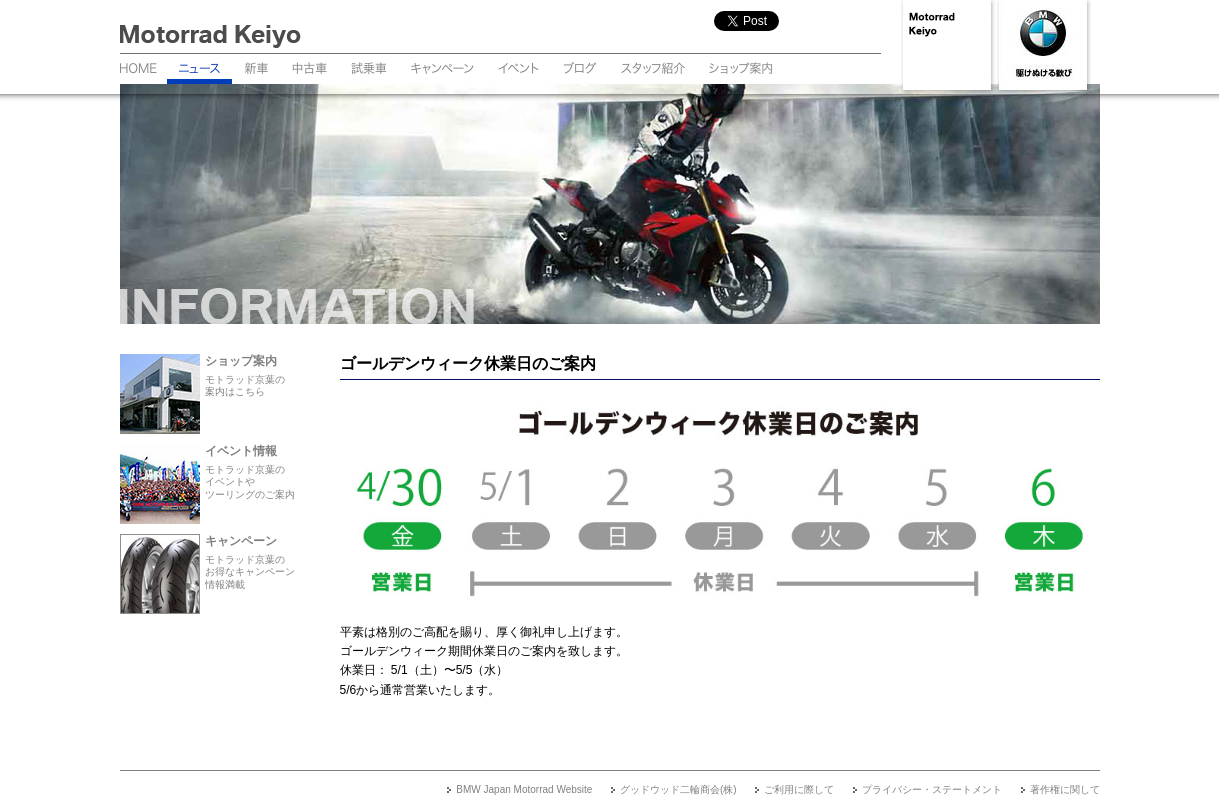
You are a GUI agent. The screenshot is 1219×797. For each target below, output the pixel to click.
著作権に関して (1065, 789)
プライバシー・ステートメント (932, 789)
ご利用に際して (799, 789)
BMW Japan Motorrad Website (524, 789)
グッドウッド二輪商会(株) (678, 789)
